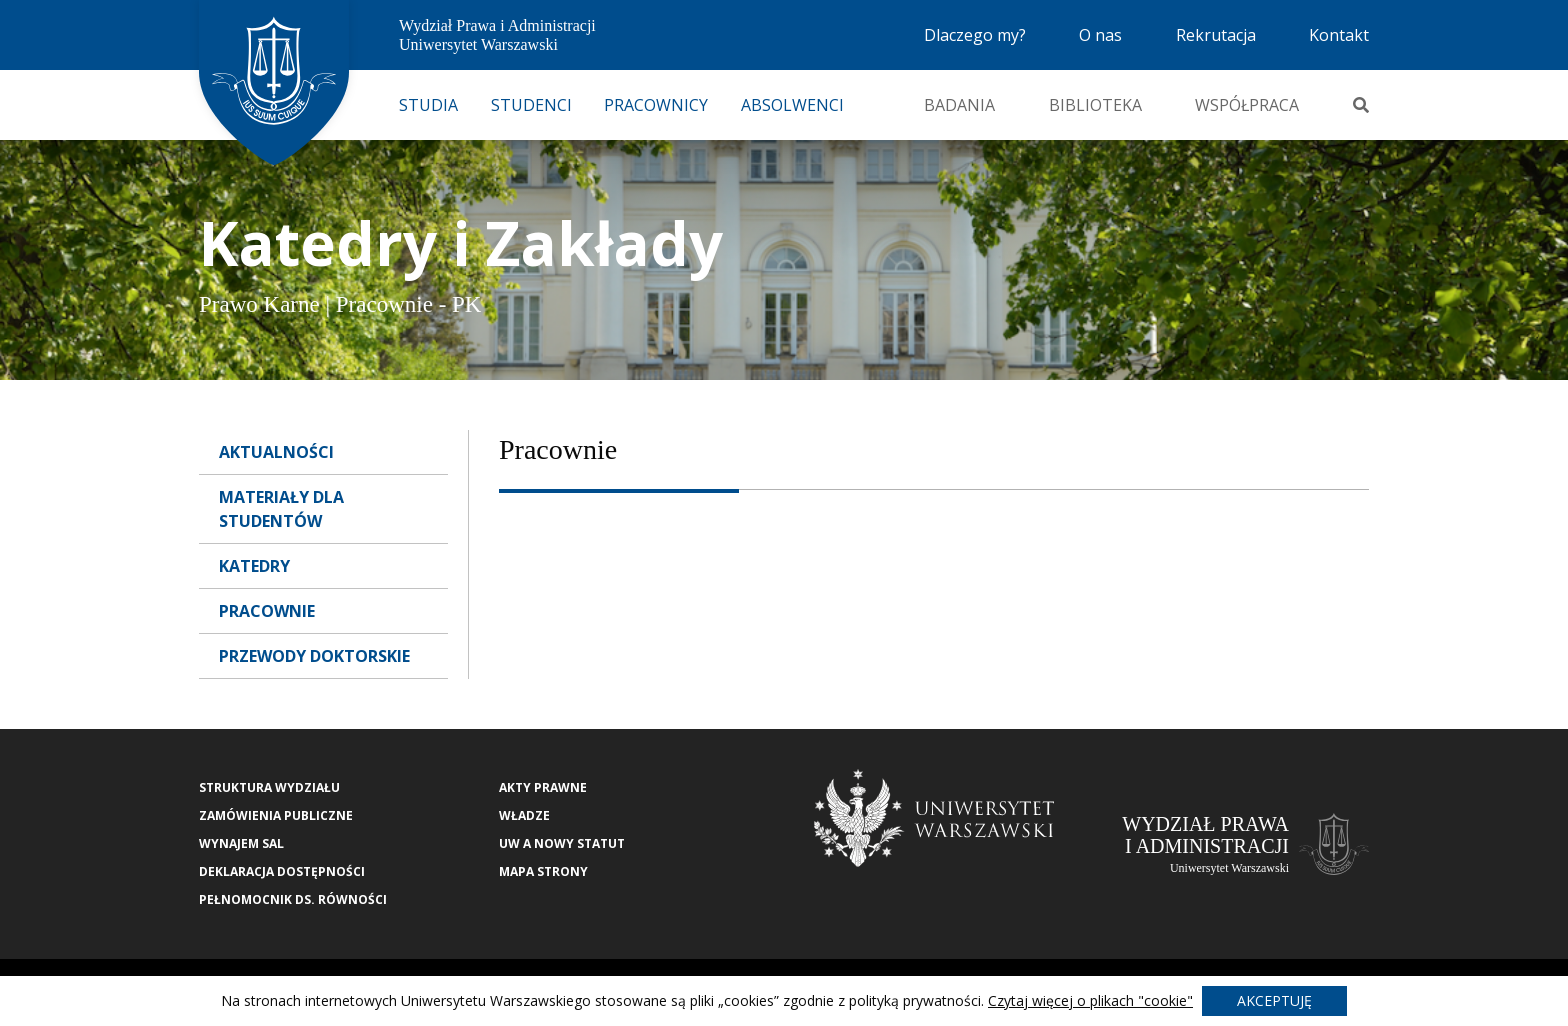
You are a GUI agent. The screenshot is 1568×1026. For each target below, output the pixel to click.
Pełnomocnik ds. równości (293, 899)
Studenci (531, 105)
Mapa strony (543, 871)
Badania (959, 105)
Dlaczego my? (975, 35)
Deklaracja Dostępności (282, 871)
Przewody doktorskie (314, 656)
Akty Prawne (543, 787)
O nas (1100, 35)
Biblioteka (1095, 105)
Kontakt (1339, 35)
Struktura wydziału (269, 787)
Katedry (254, 566)
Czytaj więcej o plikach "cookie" (1090, 1000)
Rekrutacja (1216, 35)
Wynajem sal (241, 843)
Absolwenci (792, 105)
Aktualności (276, 452)
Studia (428, 105)
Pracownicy (656, 105)
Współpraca (1247, 105)
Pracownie (267, 611)
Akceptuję (1274, 1000)
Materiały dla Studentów (281, 509)
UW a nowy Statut (562, 843)
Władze (524, 815)
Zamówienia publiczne (276, 815)
